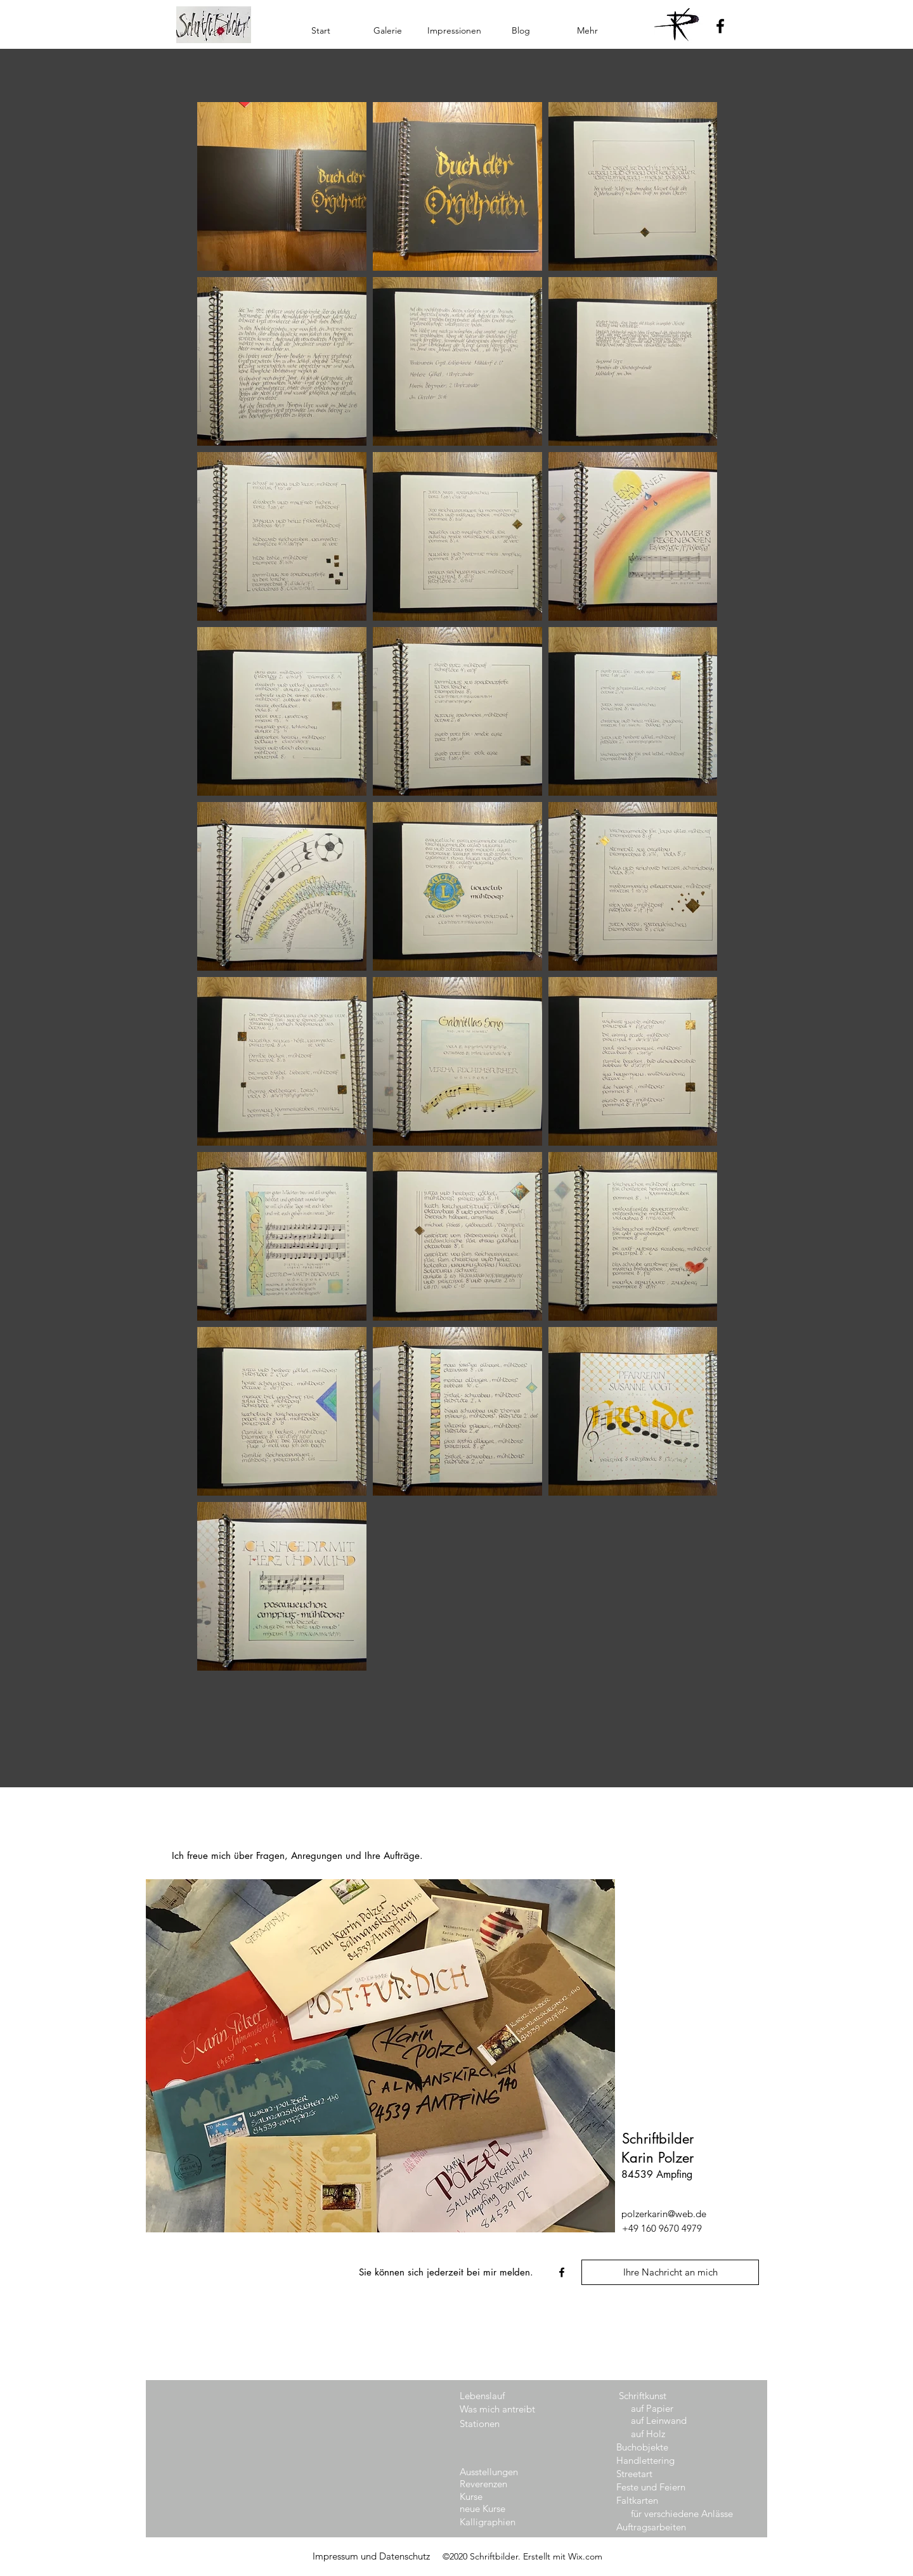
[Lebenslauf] (495, 2395)
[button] (387, 30)
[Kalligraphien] (495, 2521)
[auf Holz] (666, 2433)
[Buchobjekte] (651, 2447)
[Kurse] (495, 2496)
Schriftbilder (658, 2138)
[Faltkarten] (651, 2500)
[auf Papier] (666, 2408)
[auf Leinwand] (666, 2420)
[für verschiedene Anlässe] (683, 2513)
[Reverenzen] (495, 2483)
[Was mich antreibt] (497, 2409)
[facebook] (561, 2272)
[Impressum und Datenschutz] (371, 2556)
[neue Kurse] (495, 2508)
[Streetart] (651, 2473)
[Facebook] (720, 26)
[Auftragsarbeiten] (668, 2527)
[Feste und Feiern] (651, 2487)
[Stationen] (495, 2423)
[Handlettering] (651, 2460)
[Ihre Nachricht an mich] (670, 2272)
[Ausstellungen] (495, 2471)
